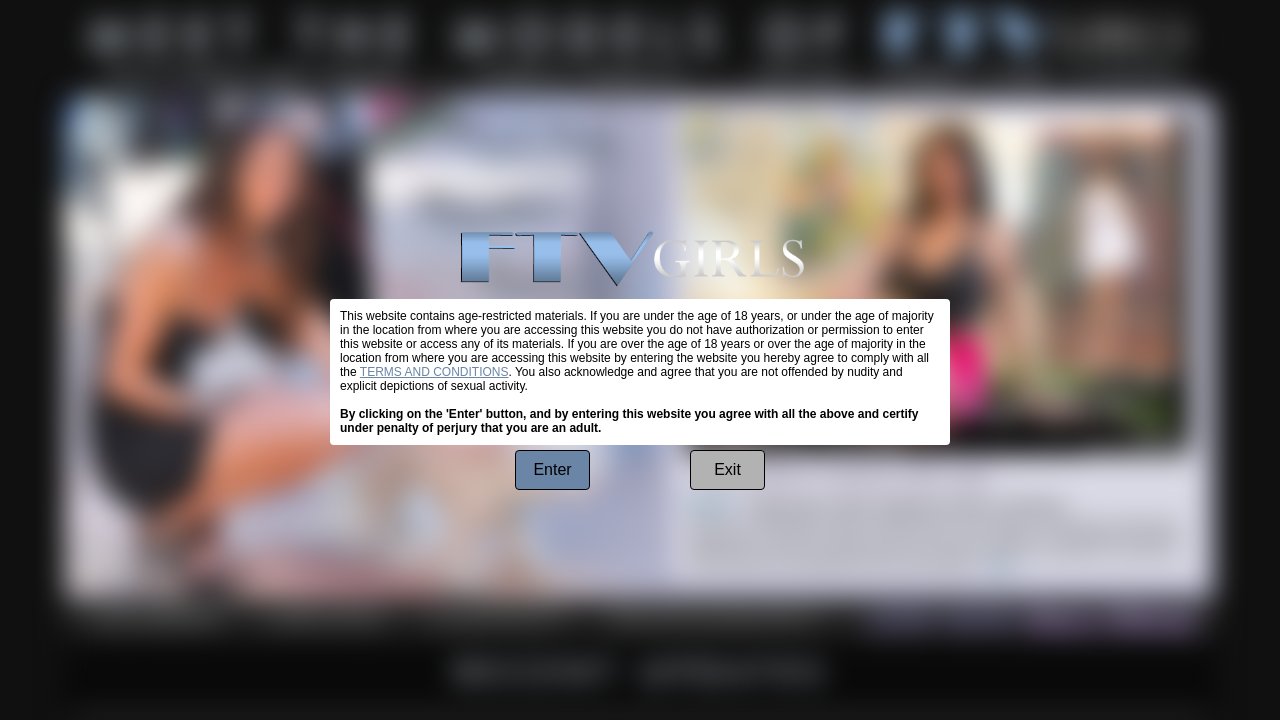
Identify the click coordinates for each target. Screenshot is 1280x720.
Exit (727, 469)
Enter (552, 469)
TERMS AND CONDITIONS (434, 372)
